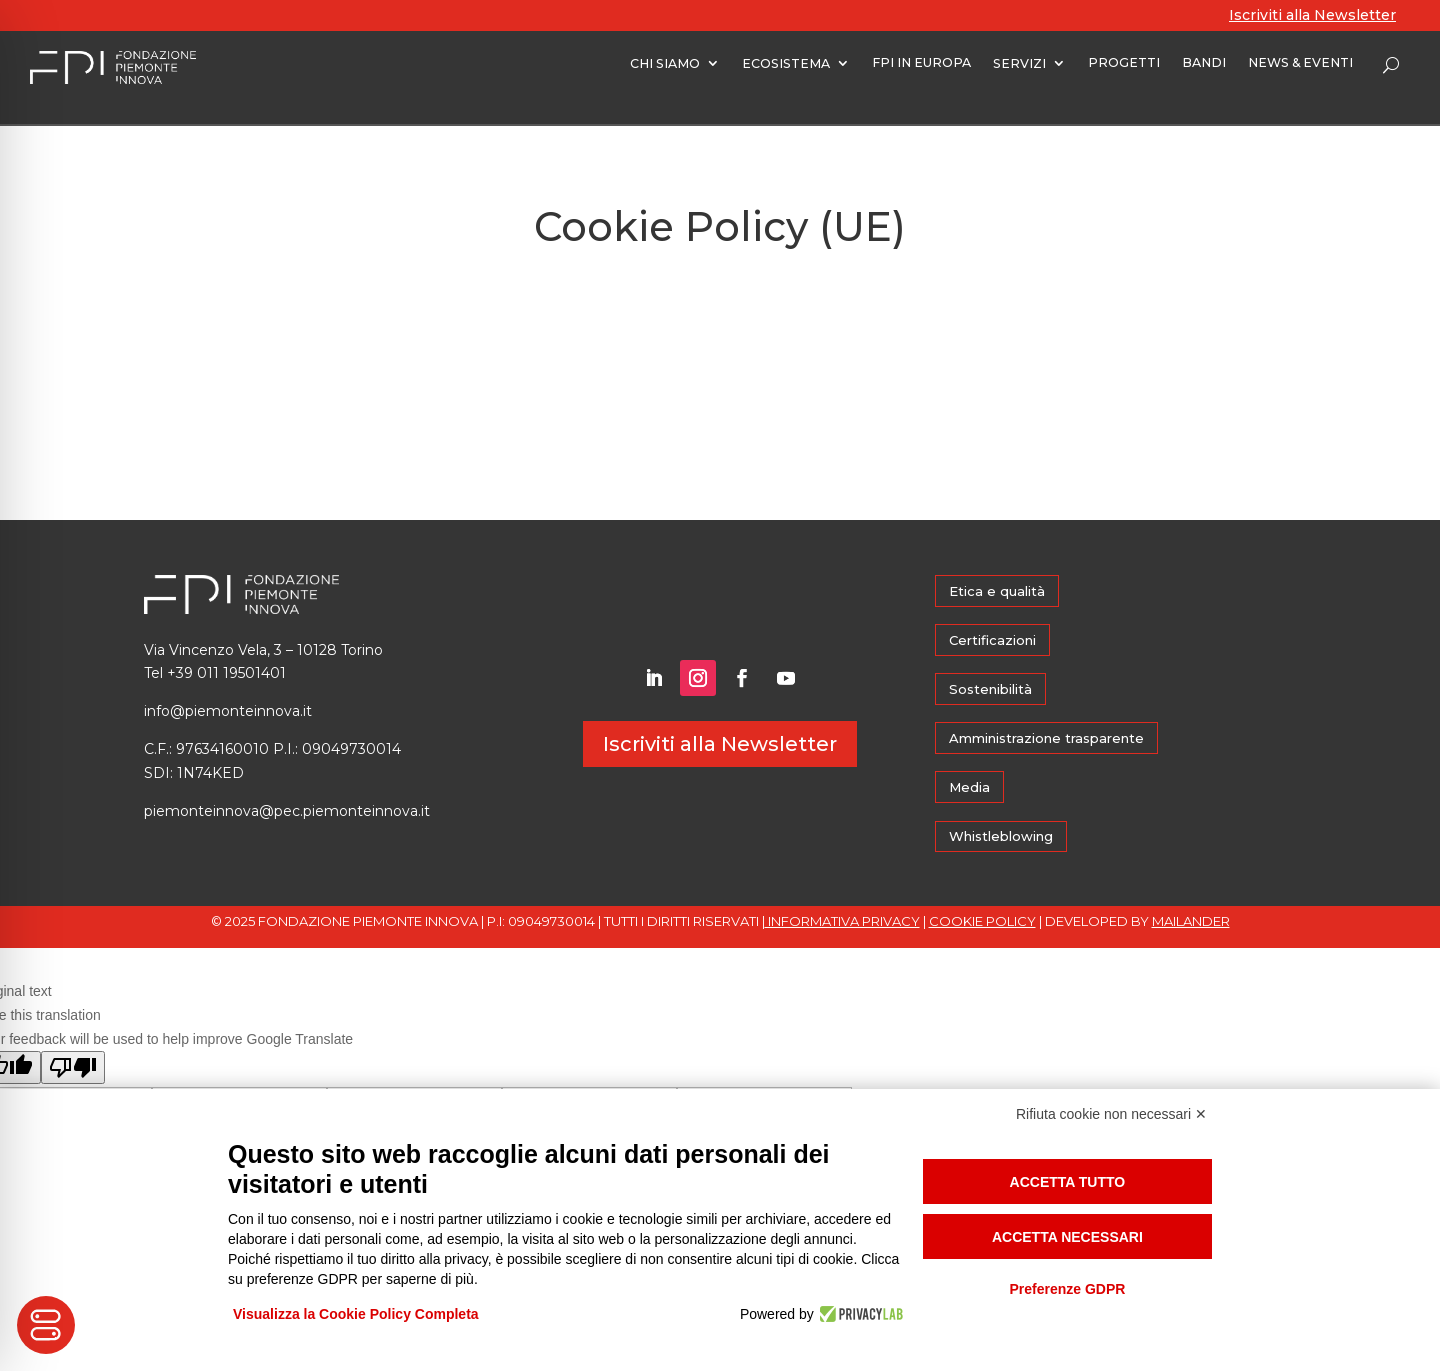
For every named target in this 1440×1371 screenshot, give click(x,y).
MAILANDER (1191, 921)
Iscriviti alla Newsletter (1312, 15)
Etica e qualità (997, 591)
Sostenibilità (990, 689)
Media (969, 787)
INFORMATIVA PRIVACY (842, 921)
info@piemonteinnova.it (228, 711)
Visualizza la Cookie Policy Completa (356, 1314)
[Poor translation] (73, 1067)
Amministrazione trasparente (1046, 738)
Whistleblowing (1001, 836)
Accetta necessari (1067, 1237)
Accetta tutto (1068, 1182)
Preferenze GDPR (1067, 1289)
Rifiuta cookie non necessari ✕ (1111, 1114)
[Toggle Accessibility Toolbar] (46, 1325)
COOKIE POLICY (982, 921)
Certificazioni (992, 640)
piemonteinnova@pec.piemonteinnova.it (287, 811)
